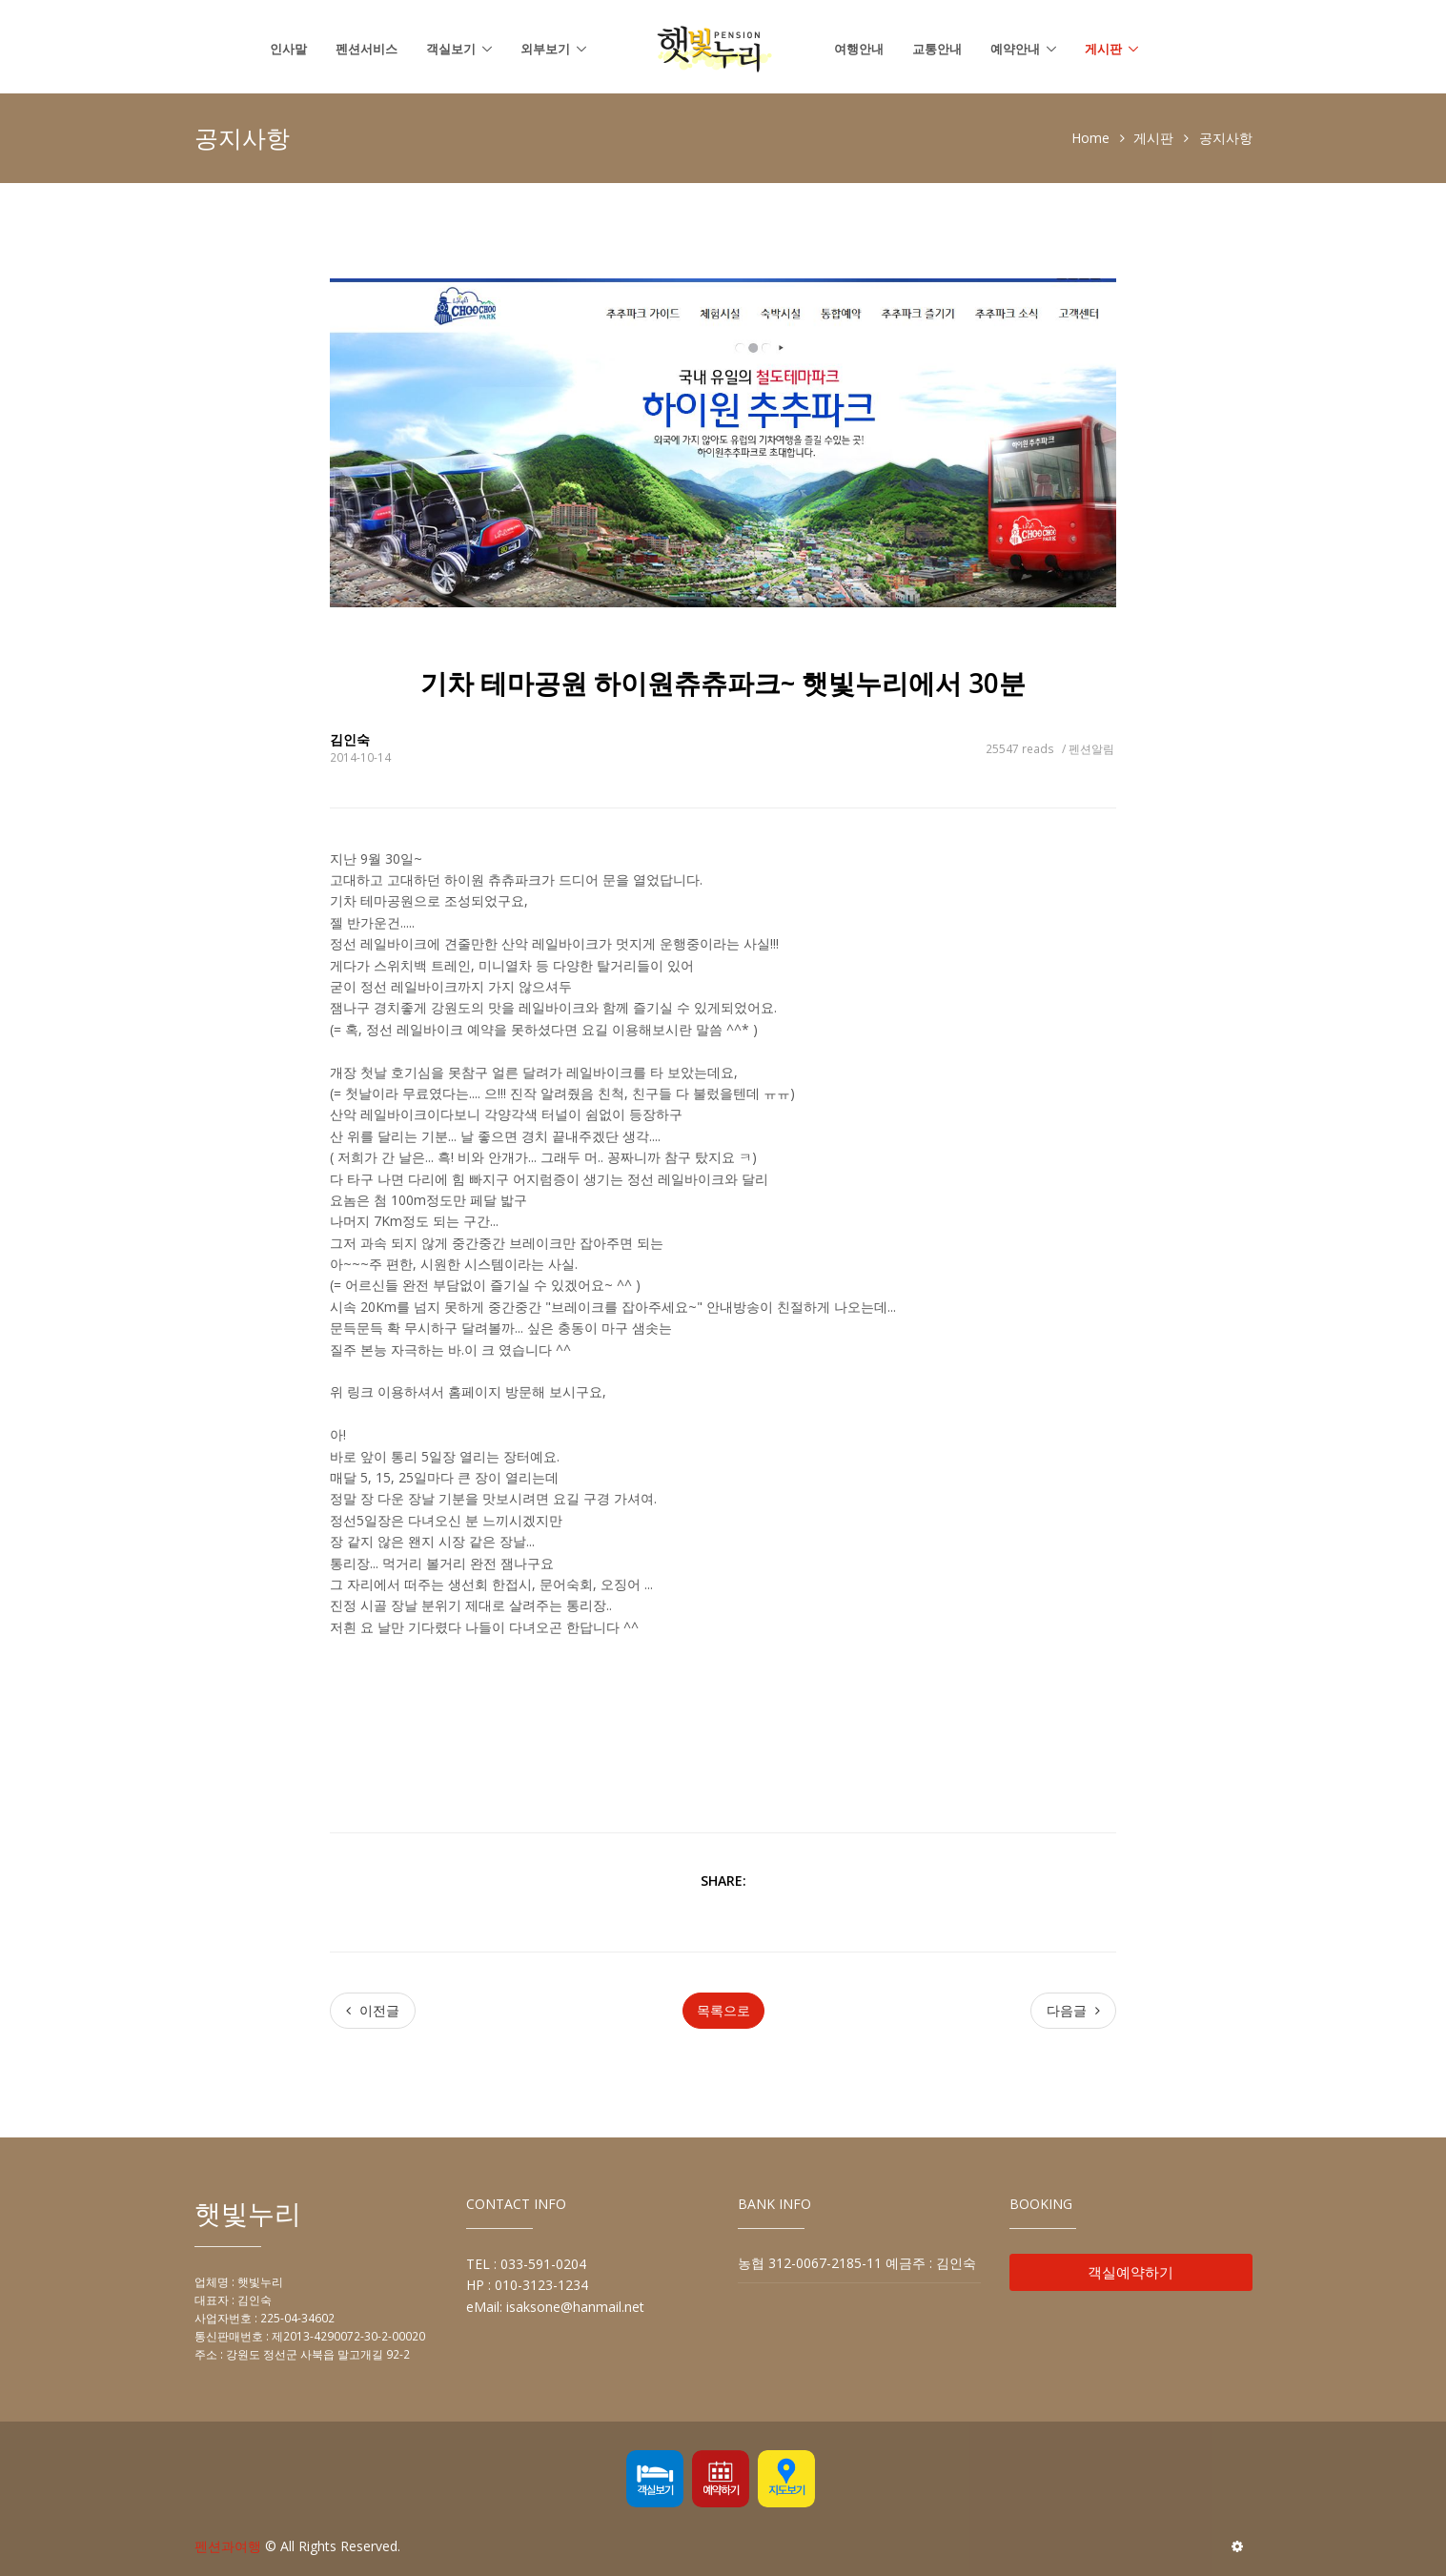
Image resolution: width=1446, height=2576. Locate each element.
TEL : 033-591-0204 (526, 2264)
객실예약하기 (1130, 2271)
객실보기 (451, 48)
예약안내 (1015, 48)
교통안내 (937, 48)
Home (1090, 138)
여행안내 (859, 48)
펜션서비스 (366, 48)
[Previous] (373, 2011)
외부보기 (545, 48)
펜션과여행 (227, 2546)
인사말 (288, 48)
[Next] (1073, 2011)
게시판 (1103, 48)
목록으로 (723, 2010)
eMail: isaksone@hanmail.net (555, 2307)
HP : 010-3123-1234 (527, 2285)
